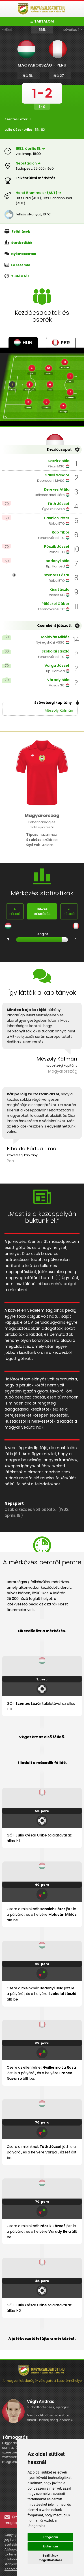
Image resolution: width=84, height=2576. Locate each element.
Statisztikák (18, 242)
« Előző (7, 29)
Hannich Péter (56, 518)
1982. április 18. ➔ (30, 148)
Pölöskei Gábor (55, 603)
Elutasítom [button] (50, 2546)
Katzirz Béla (58, 460)
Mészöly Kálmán (59, 710)
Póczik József (56, 546)
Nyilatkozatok (20, 253)
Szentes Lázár (56, 575)
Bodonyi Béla (57, 560)
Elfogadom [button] (50, 2537)
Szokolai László (55, 651)
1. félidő (14, 911)
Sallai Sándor (57, 475)
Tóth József (58, 503)
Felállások (17, 231)
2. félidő (69, 911)
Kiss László (59, 589)
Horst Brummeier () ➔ (38, 192)
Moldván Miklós (55, 637)
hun (23, 342)
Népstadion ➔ (28, 163)
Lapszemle (17, 265)
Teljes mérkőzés (42, 911)
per (61, 342)
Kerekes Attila (56, 489)
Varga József (57, 665)
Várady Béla (58, 679)
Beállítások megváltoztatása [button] (50, 2558)
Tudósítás (16, 276)
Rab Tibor (60, 532)
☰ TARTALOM (42, 21)
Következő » (72, 29)
